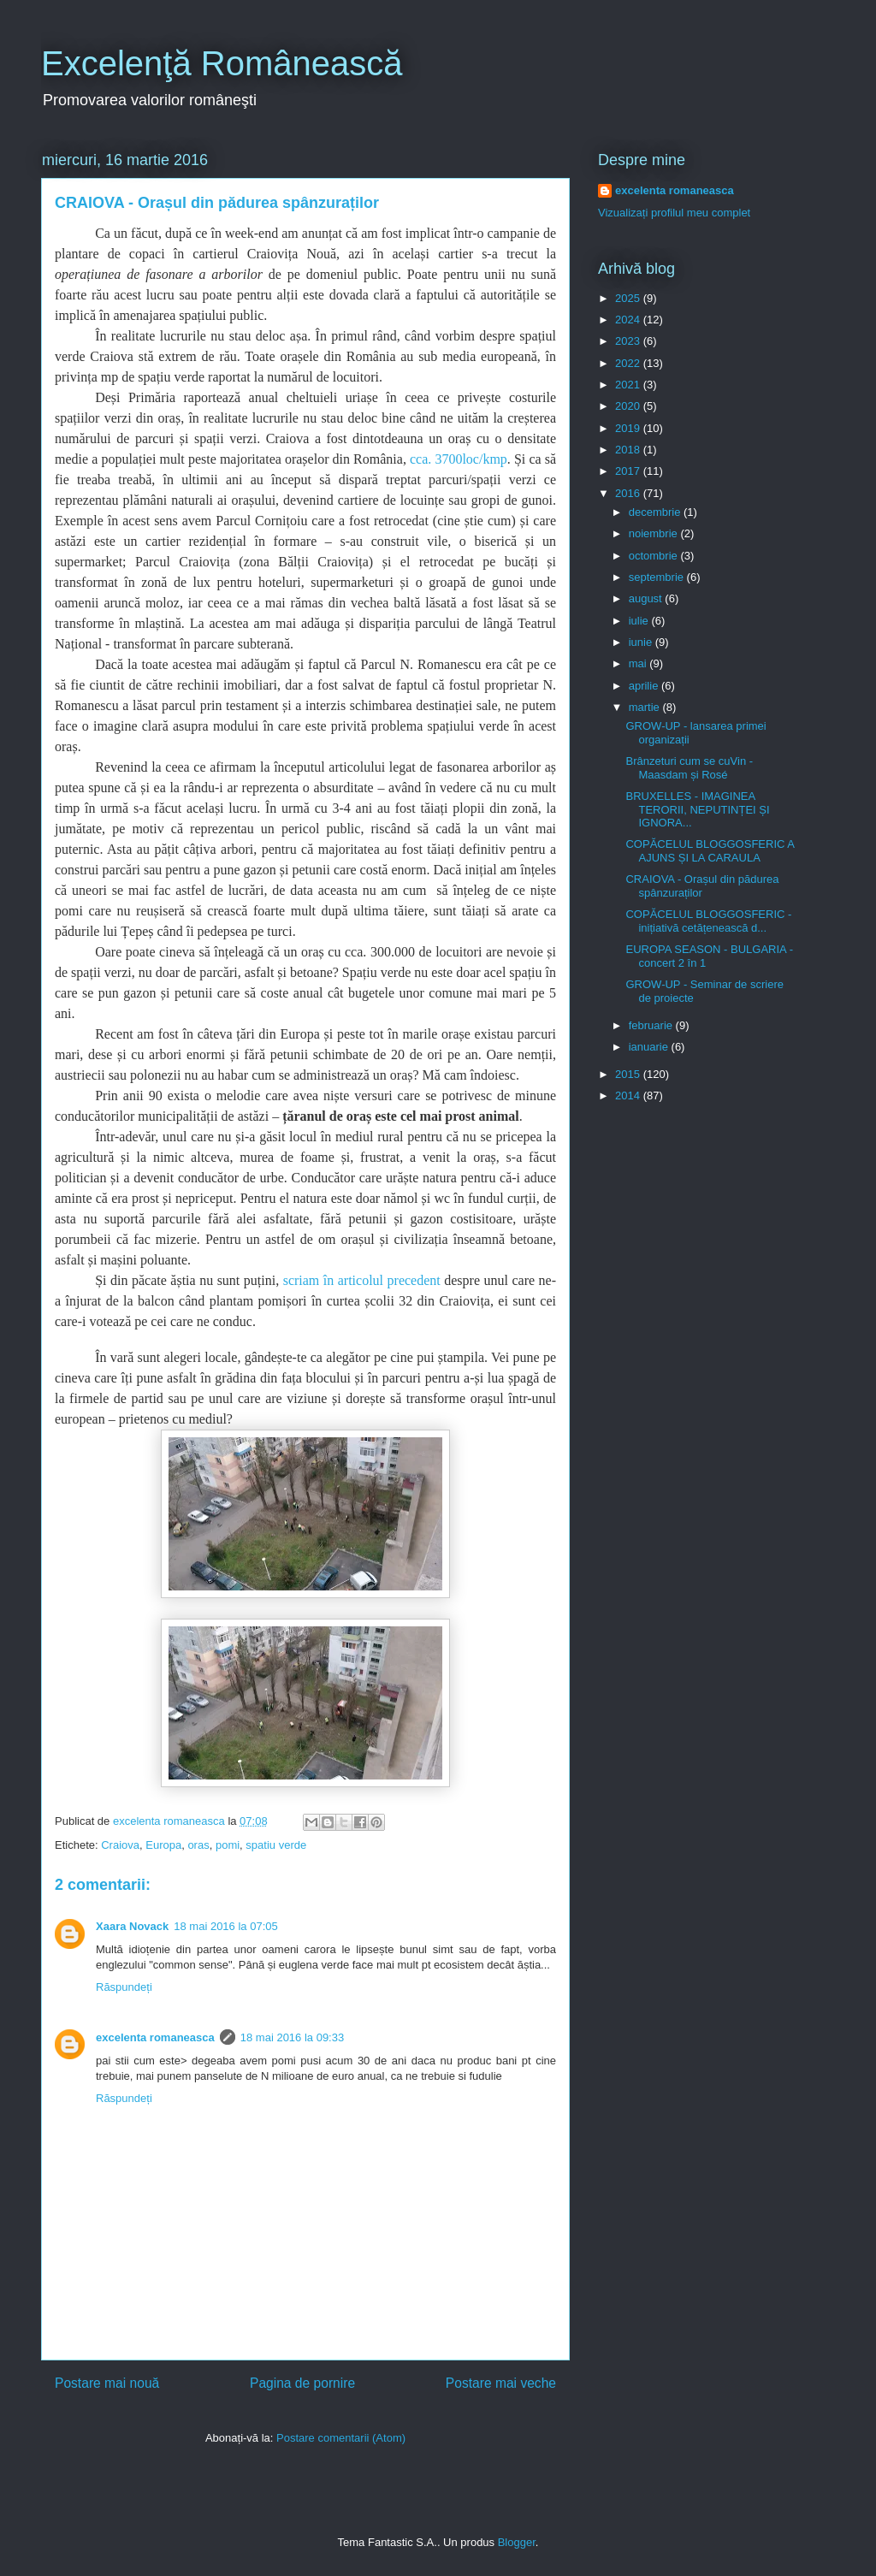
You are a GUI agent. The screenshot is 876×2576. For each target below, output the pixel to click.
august (647, 598)
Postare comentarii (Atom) (340, 2437)
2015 (629, 1074)
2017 (629, 471)
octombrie (655, 555)
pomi (228, 1845)
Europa (163, 1845)
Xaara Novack (132, 1926)
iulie (640, 620)
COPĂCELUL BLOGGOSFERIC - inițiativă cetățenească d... (708, 921)
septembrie (658, 577)
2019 (629, 428)
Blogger (517, 2542)
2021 (629, 384)
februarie (652, 1025)
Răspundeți (124, 1987)
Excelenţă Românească (221, 63)
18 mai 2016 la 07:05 (225, 1926)
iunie (642, 642)
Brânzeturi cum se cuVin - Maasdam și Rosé (689, 768)
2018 (629, 449)
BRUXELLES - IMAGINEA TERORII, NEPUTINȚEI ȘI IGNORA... (697, 809)
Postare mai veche (501, 2383)
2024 (629, 319)
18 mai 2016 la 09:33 (292, 2037)
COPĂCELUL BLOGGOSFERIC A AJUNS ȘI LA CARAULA (709, 851)
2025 (629, 298)
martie (646, 707)
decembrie (656, 512)
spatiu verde (276, 1845)
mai (639, 663)
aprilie (645, 685)
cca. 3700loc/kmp (456, 459)
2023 (629, 341)
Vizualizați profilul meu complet (674, 212)
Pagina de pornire (302, 2383)
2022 (629, 363)
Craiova (120, 1845)
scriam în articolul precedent (362, 1280)
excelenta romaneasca (155, 2037)
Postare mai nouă (107, 2383)
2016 (629, 493)
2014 (629, 1095)
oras (198, 1845)
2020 (629, 406)
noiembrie (655, 533)
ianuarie (650, 1046)
